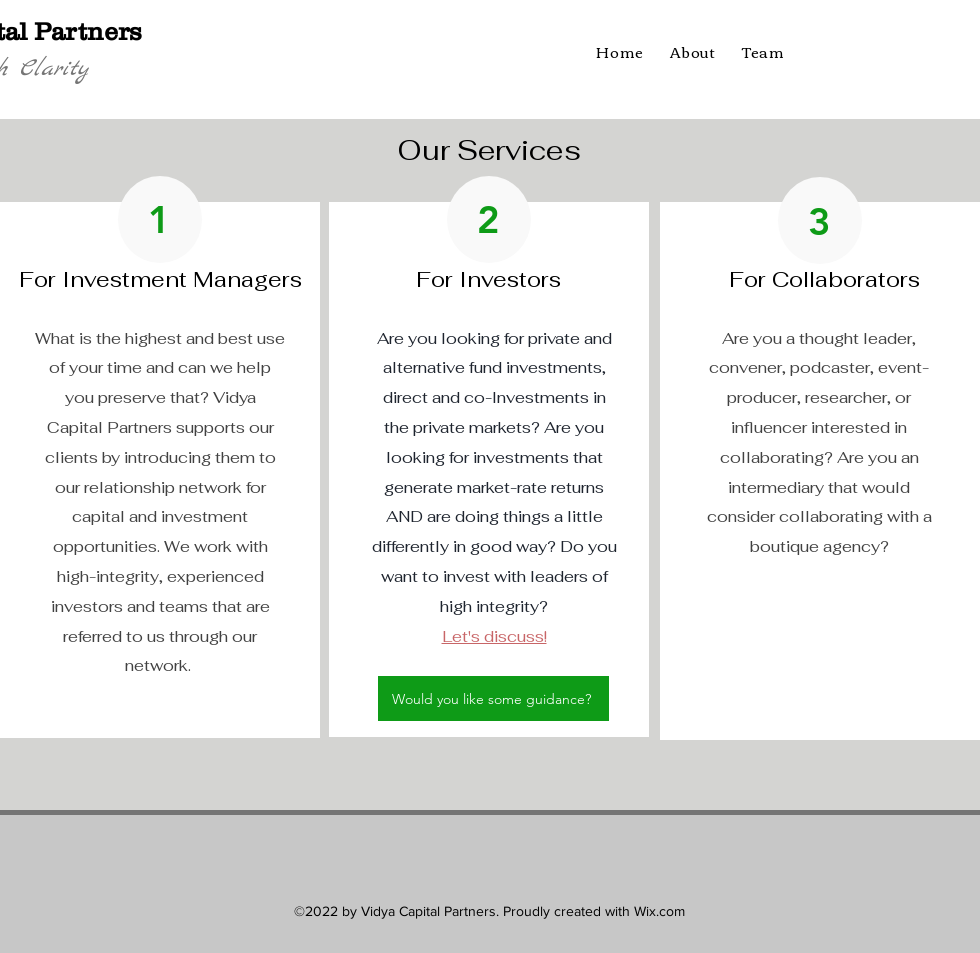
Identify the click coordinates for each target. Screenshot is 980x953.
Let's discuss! (494, 636)
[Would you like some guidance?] (493, 698)
